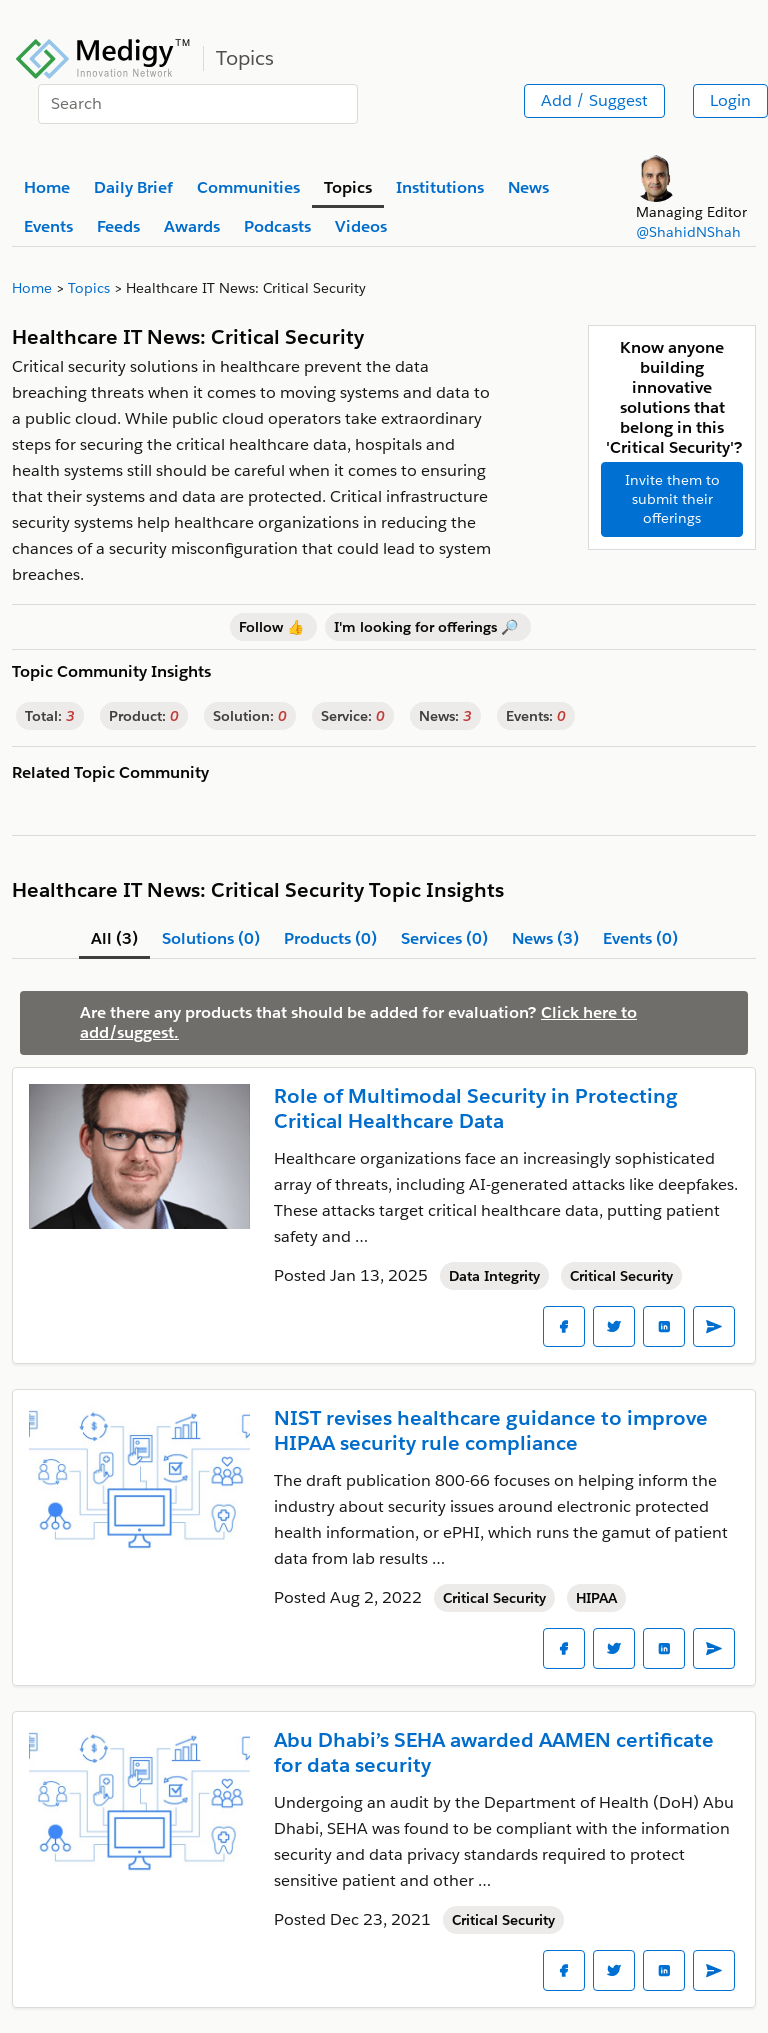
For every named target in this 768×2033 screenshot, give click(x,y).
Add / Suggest (594, 100)
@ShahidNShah (688, 232)
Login (730, 100)
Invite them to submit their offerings (672, 499)
